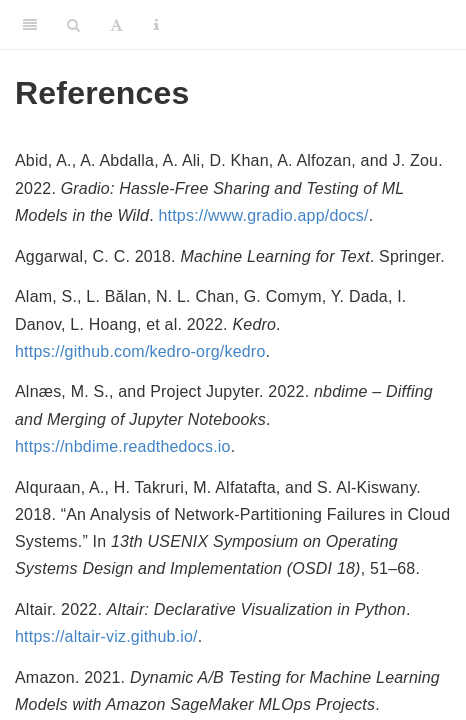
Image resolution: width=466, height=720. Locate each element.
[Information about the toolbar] (156, 25)
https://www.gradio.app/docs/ (263, 215)
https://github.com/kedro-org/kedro (140, 351)
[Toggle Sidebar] (30, 25)
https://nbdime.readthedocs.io (123, 446)
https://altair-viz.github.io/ (106, 636)
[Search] (73, 25)
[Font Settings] (116, 25)
